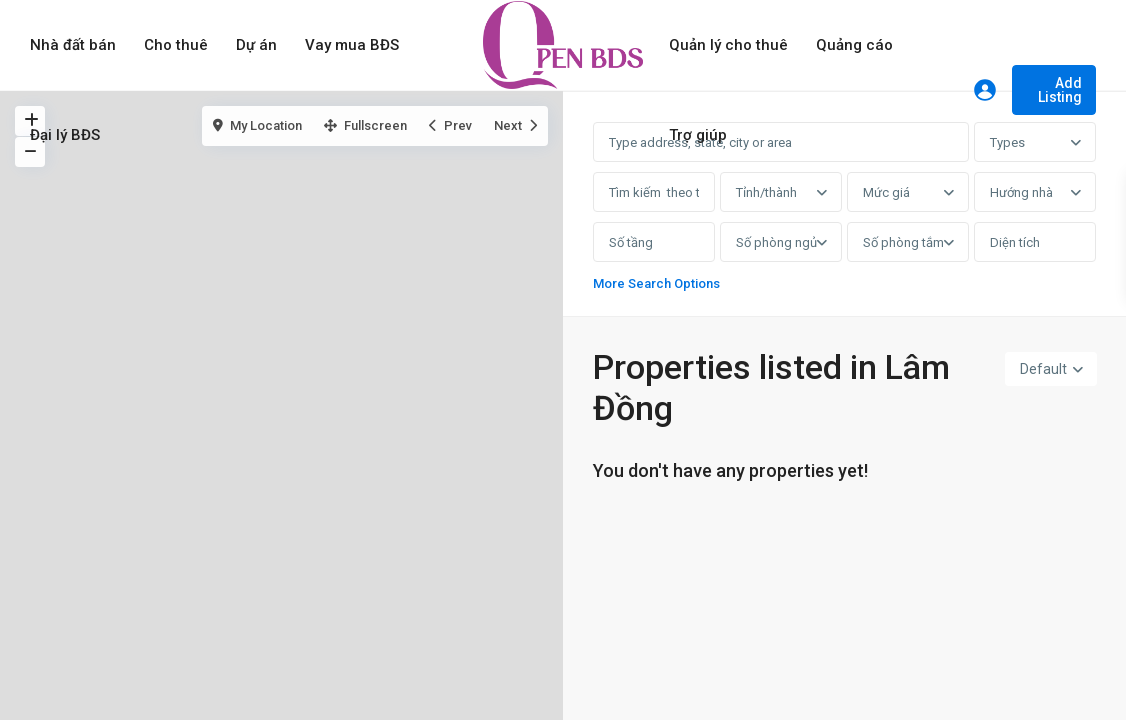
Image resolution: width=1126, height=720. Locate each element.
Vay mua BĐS (352, 45)
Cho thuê (176, 45)
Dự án (256, 45)
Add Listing (1060, 90)
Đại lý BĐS (65, 135)
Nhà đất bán (73, 45)
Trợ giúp (698, 135)
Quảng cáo (854, 45)
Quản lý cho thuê (728, 45)
